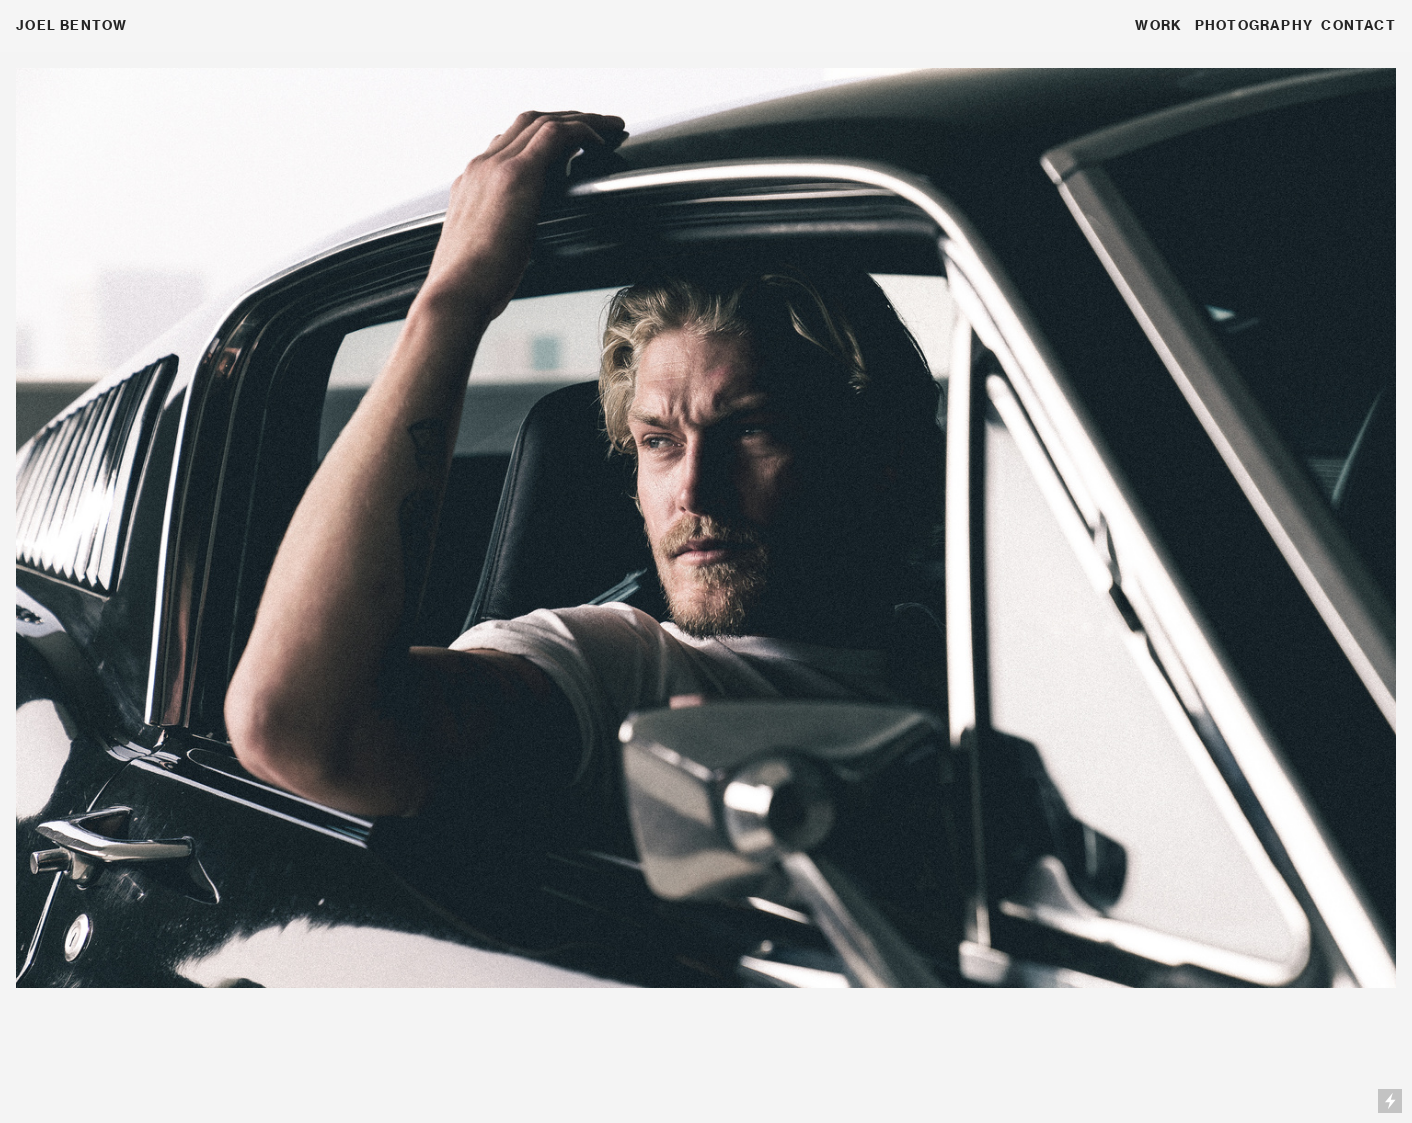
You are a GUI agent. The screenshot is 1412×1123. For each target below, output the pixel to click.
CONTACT (1358, 25)
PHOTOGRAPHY (1254, 25)
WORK (1158, 25)
